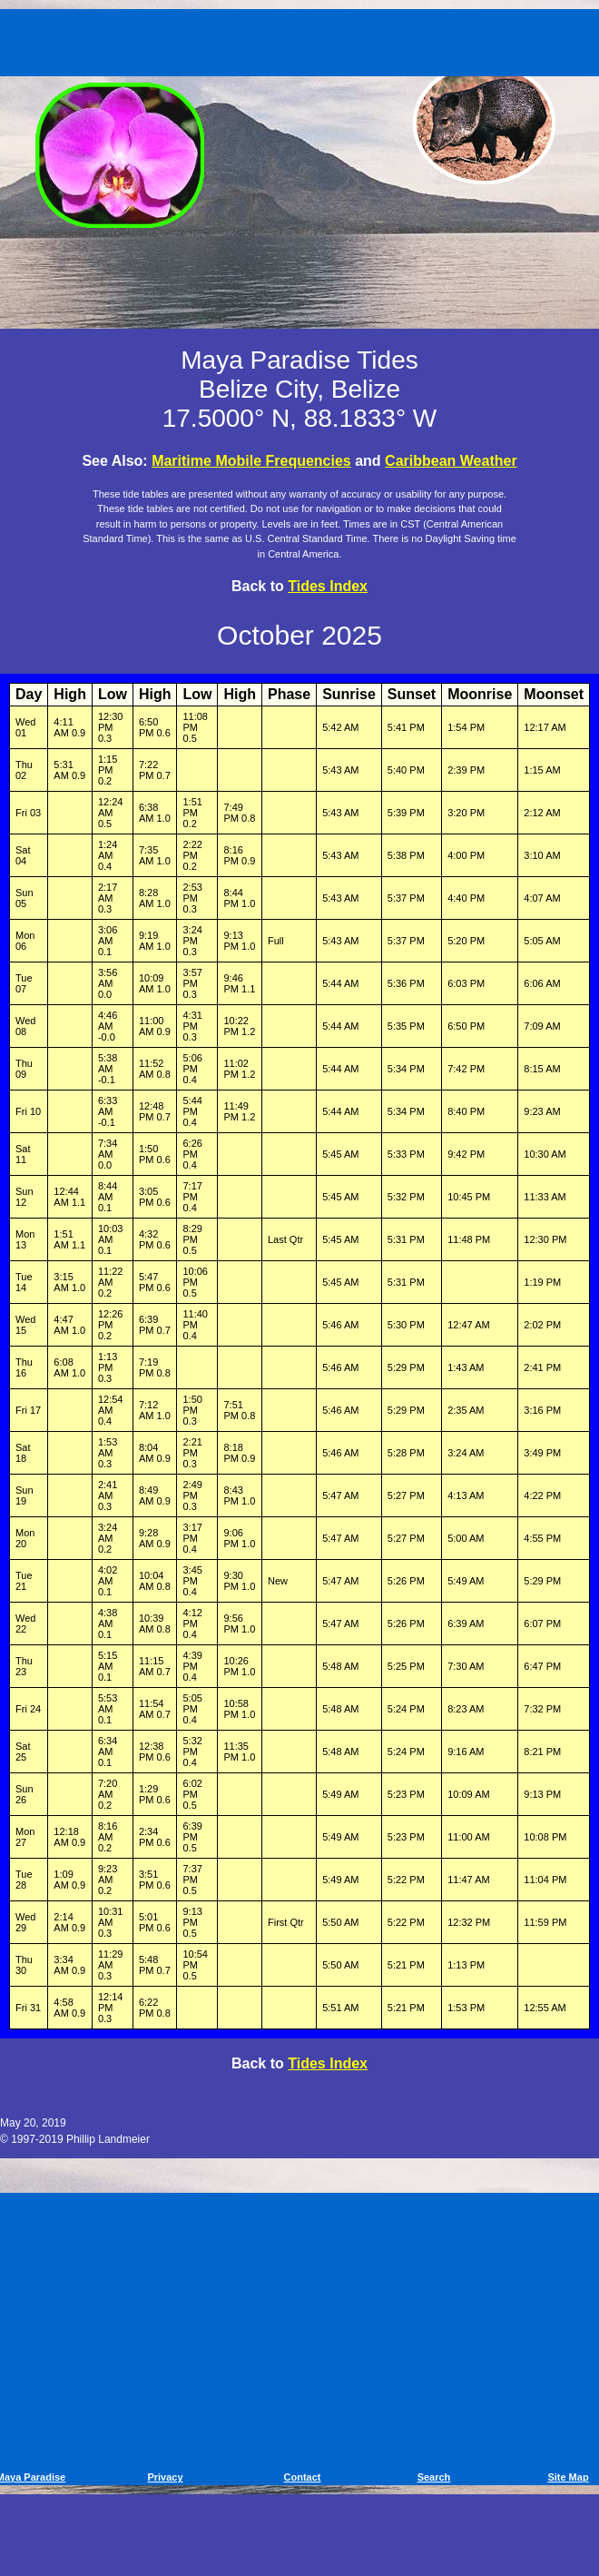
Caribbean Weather (451, 461)
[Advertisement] (302, 39)
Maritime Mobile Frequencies (251, 461)
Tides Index (328, 586)
